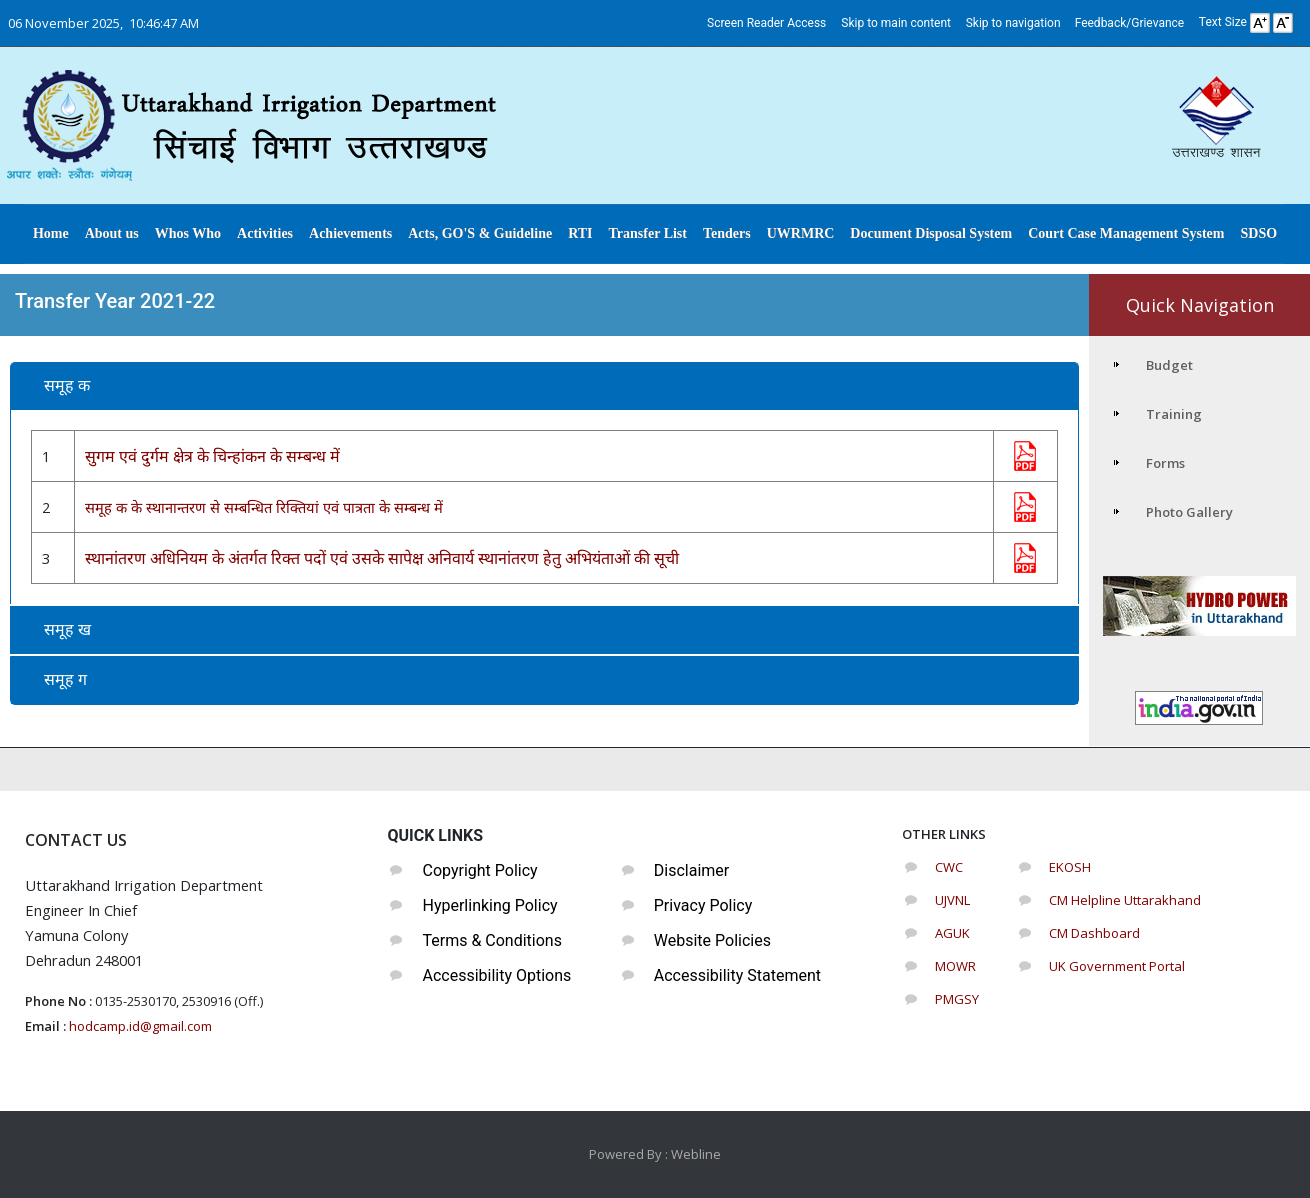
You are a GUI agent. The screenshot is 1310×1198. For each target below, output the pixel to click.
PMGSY (957, 999)
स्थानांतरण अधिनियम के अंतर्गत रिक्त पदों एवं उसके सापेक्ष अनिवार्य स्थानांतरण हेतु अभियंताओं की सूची (382, 558)
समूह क (67, 385)
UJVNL (952, 900)
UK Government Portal (1117, 966)
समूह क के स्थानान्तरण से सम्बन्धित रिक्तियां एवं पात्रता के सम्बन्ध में (264, 507)
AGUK (952, 933)
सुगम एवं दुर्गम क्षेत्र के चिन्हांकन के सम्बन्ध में (212, 456)
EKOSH (1070, 867)
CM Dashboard (1094, 933)
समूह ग (65, 679)
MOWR (955, 966)
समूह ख (67, 629)
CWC (949, 867)
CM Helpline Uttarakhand (1125, 900)
